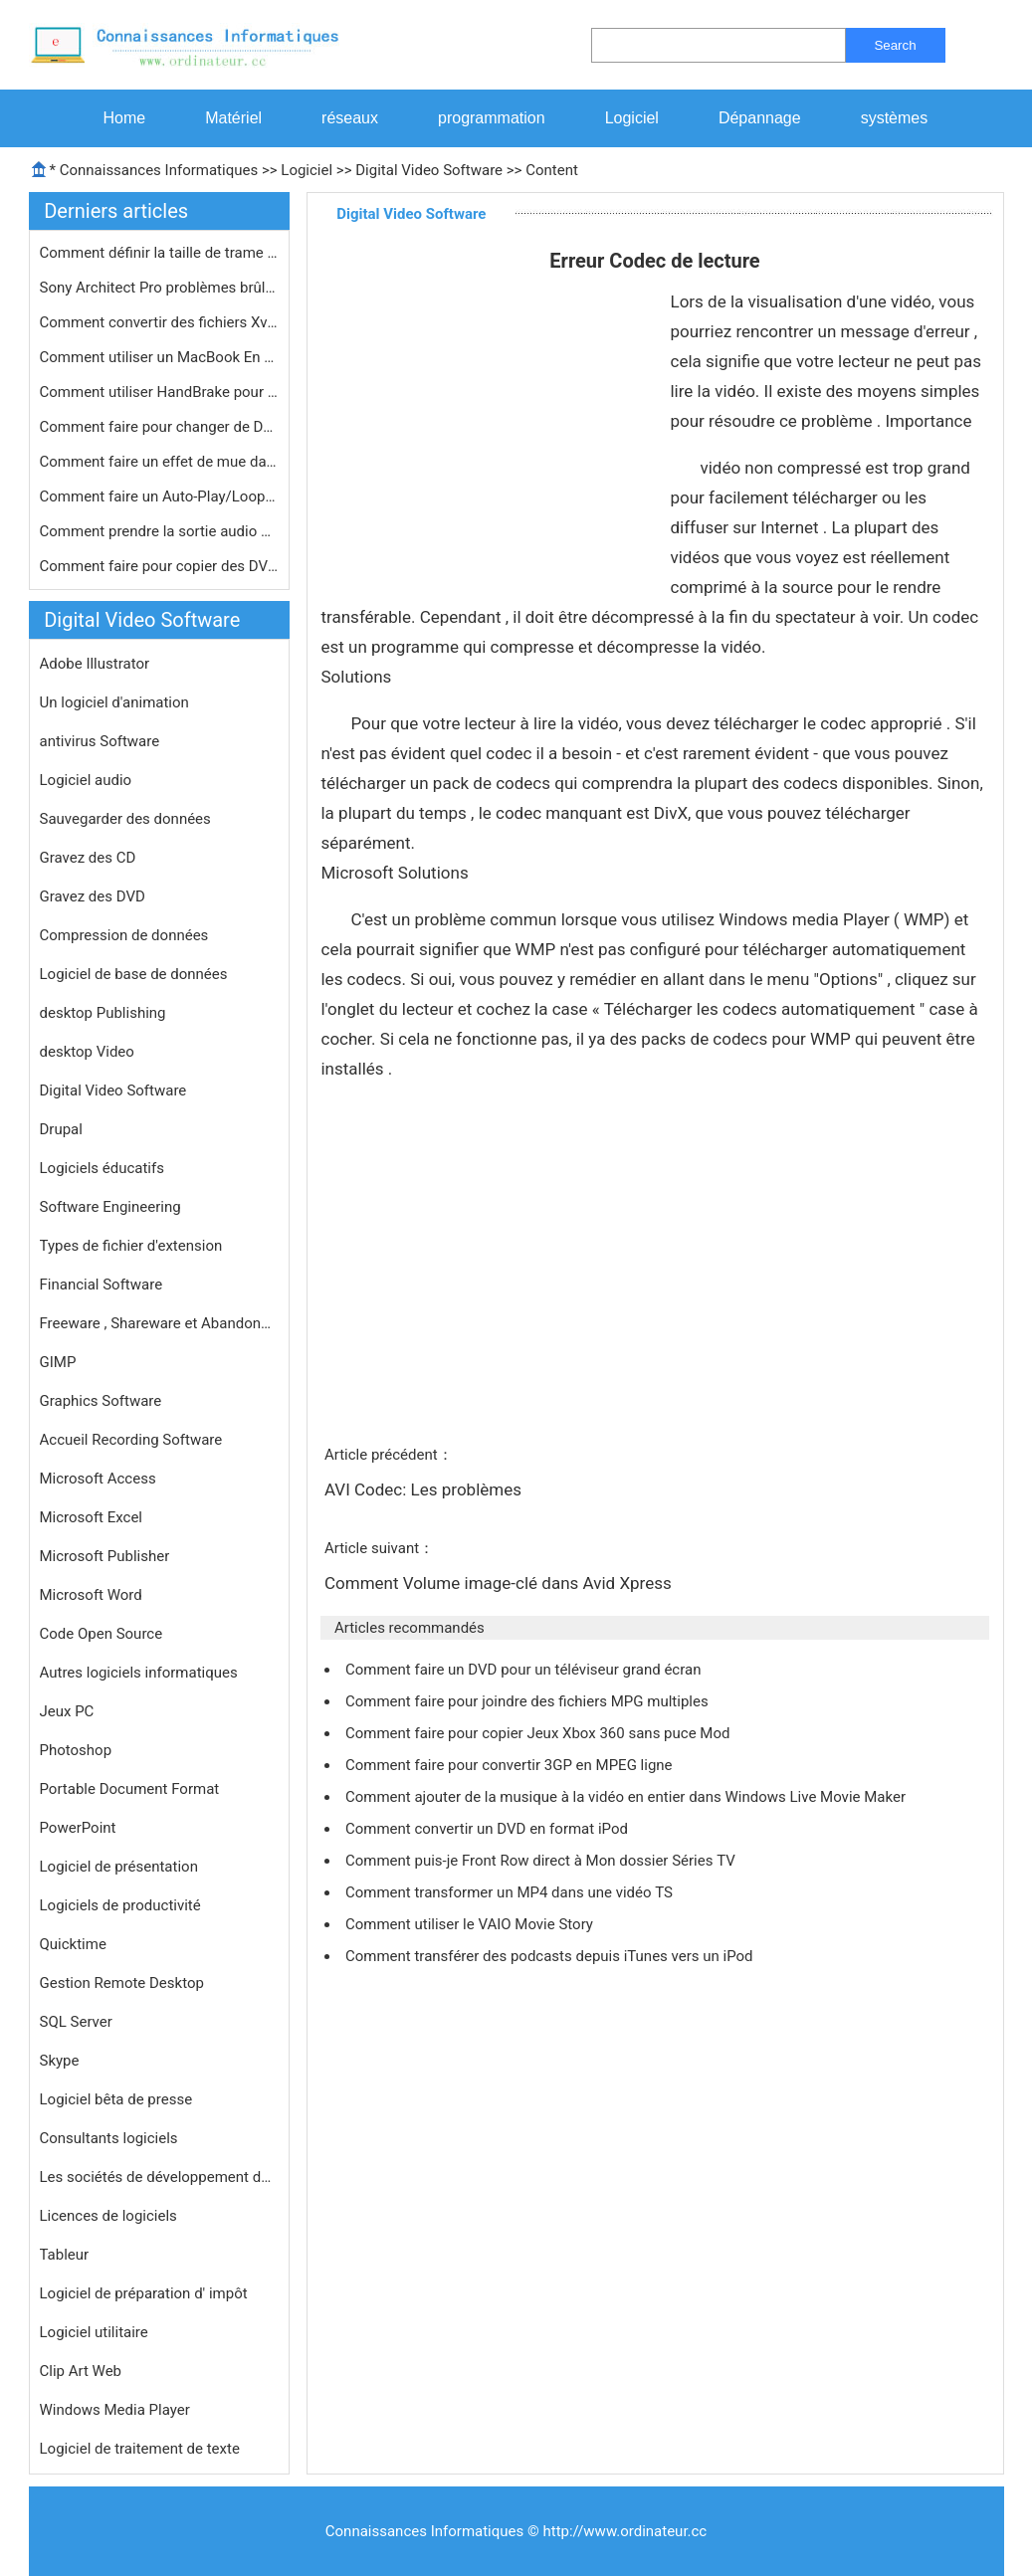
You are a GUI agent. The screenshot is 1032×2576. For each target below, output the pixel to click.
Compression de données (124, 935)
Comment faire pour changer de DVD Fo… (159, 427)
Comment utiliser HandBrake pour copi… (159, 392)
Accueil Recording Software (131, 1440)
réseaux (349, 117)
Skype (60, 2061)
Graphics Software (101, 1401)
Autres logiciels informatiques (139, 1673)
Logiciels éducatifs (102, 1168)
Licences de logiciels (108, 2216)
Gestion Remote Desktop (122, 1983)
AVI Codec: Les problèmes (424, 1489)
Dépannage (760, 117)
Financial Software (101, 1284)
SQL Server (76, 2022)
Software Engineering (110, 1207)
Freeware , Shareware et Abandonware (159, 1323)
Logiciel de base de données (134, 974)
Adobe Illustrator (95, 664)
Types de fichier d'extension (131, 1246)
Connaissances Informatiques (159, 170)
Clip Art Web (81, 2371)
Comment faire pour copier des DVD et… (159, 566)
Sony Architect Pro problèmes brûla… (159, 288)
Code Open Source (101, 1634)
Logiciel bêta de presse (116, 2099)
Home (124, 117)
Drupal (61, 1129)
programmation (491, 117)
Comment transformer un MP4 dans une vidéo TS (511, 1892)
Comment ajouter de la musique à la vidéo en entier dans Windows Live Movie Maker (627, 1797)
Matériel (233, 117)
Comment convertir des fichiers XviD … (159, 322)
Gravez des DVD (92, 896)
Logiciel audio (86, 780)
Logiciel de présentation (119, 1867)
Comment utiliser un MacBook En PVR (159, 357)
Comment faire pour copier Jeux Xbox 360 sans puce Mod (539, 1733)
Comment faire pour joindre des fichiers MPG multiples (528, 1701)
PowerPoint (78, 1828)
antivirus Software (100, 741)
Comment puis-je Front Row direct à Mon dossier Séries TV (542, 1861)
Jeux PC (67, 1711)
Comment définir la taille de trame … (159, 253)
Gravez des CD (88, 858)
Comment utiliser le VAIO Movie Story (471, 1924)
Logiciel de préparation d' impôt (144, 2293)
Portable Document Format (130, 1789)
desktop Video (87, 1052)
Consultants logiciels (109, 2138)
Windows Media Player (115, 2410)
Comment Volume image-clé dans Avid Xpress (500, 1583)
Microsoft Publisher (105, 1556)
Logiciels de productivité (120, 1905)
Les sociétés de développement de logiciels (159, 2177)
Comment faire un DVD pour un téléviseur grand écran (525, 1670)
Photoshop (76, 1750)
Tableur (65, 2255)
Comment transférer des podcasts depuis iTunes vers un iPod (550, 1956)
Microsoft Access (98, 1478)
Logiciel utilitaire (94, 2332)
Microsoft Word (91, 1595)
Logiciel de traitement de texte (140, 2449)
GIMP (58, 1362)
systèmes (895, 117)
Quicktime (73, 1944)
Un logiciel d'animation (114, 702)
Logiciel (632, 117)
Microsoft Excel (91, 1517)
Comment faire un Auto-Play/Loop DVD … (159, 496)
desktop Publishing (103, 1013)
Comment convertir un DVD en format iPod (488, 1829)
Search (895, 45)
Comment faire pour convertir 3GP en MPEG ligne (510, 1765)
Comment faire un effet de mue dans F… (159, 462)
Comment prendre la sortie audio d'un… (159, 531)
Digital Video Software (429, 170)
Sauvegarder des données (125, 819)
